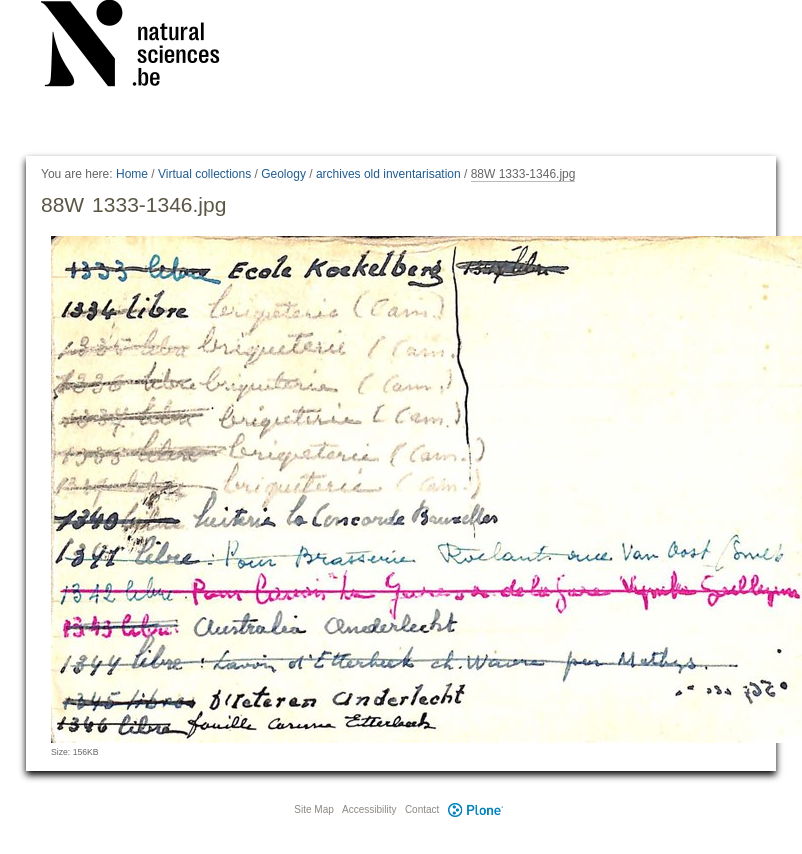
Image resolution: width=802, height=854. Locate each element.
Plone (475, 809)
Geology (283, 174)
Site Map (313, 809)
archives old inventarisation (388, 174)
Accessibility (369, 809)
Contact (422, 809)
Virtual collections (204, 174)
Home (132, 174)
